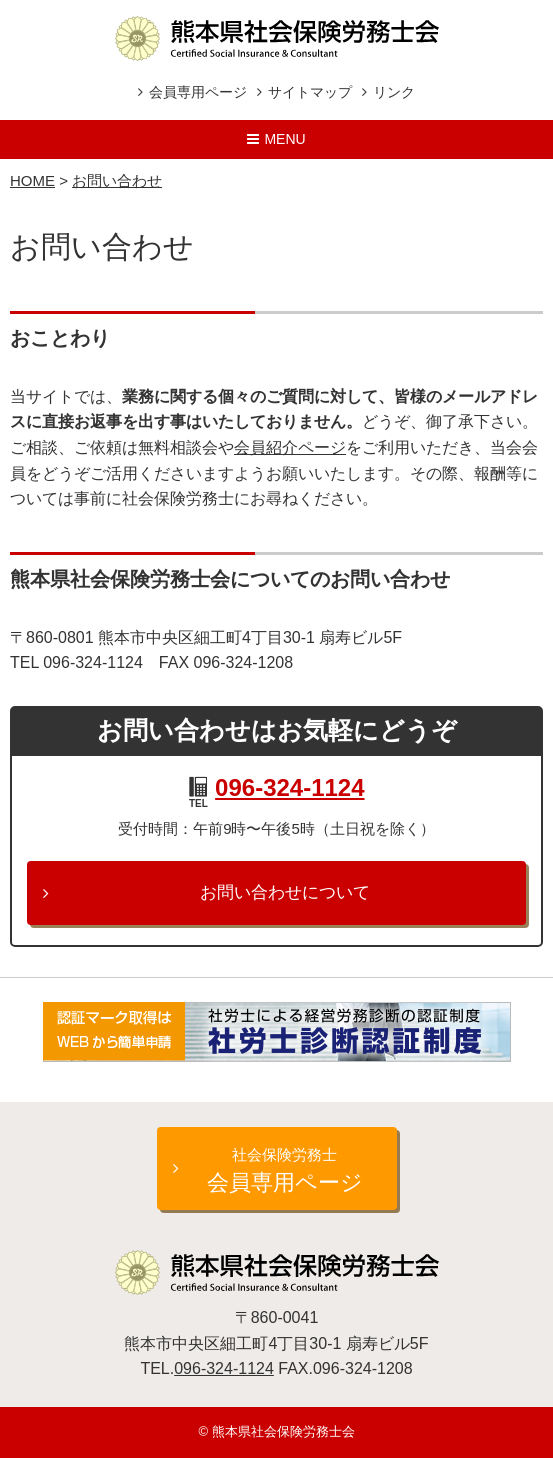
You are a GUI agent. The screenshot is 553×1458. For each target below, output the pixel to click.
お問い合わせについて (285, 892)
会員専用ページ (198, 92)
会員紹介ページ (290, 447)
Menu (284, 139)
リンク (394, 92)
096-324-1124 (289, 787)
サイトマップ (310, 92)
